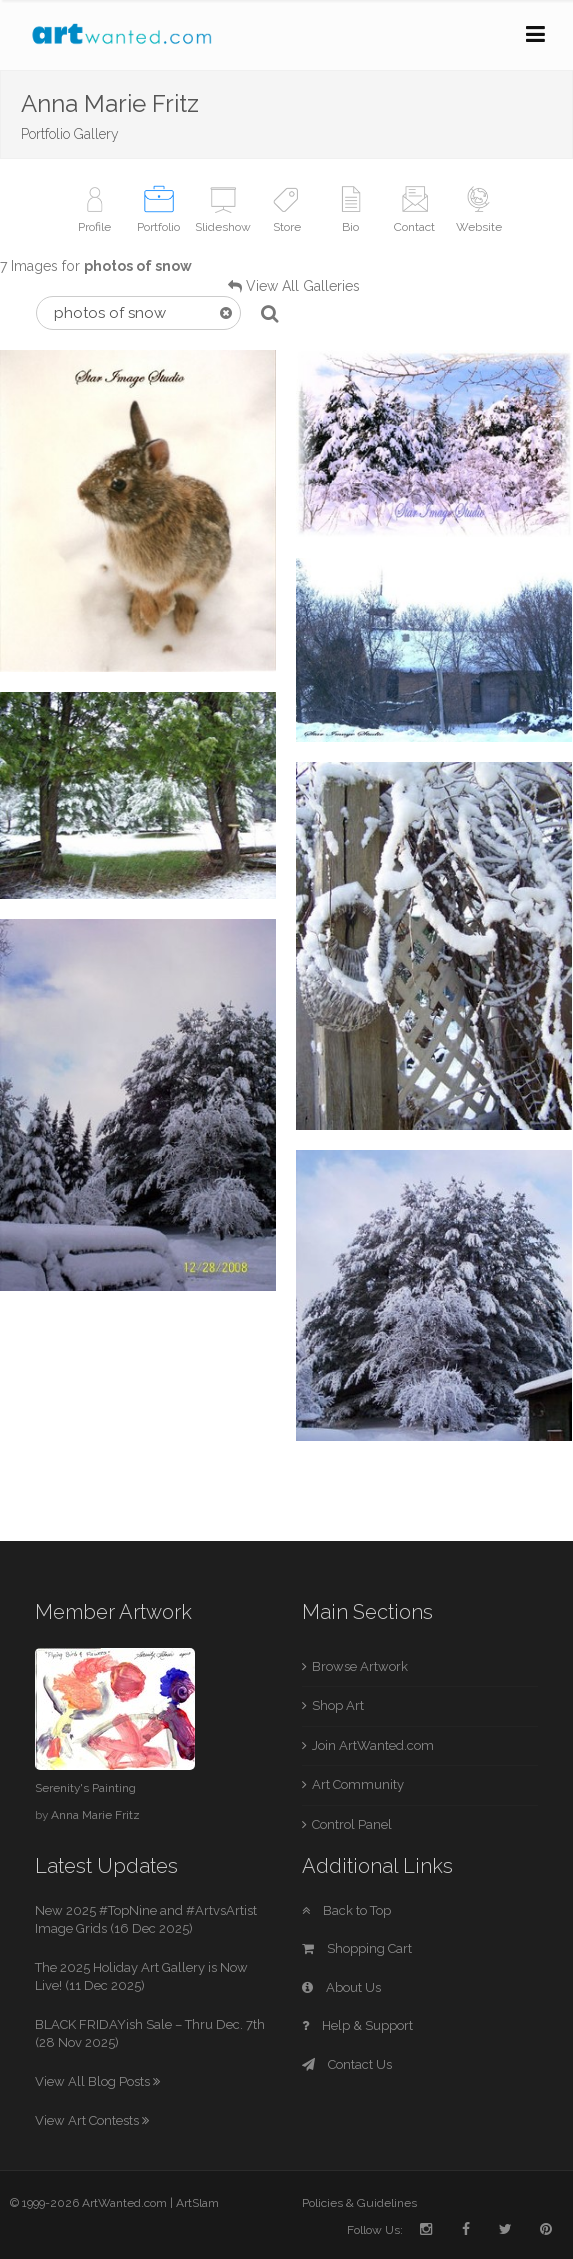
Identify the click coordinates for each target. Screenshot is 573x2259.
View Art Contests (92, 2120)
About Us (341, 1987)
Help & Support (357, 2025)
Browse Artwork (360, 1666)
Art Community (358, 1784)
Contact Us (347, 2064)
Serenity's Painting (85, 1788)
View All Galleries (303, 286)
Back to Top (346, 1910)
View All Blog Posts (97, 2081)
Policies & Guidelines (359, 2203)
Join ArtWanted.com (373, 1745)
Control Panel (352, 1824)
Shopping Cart (357, 1948)
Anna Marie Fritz (95, 1815)
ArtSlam (197, 2203)
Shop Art (338, 1705)
